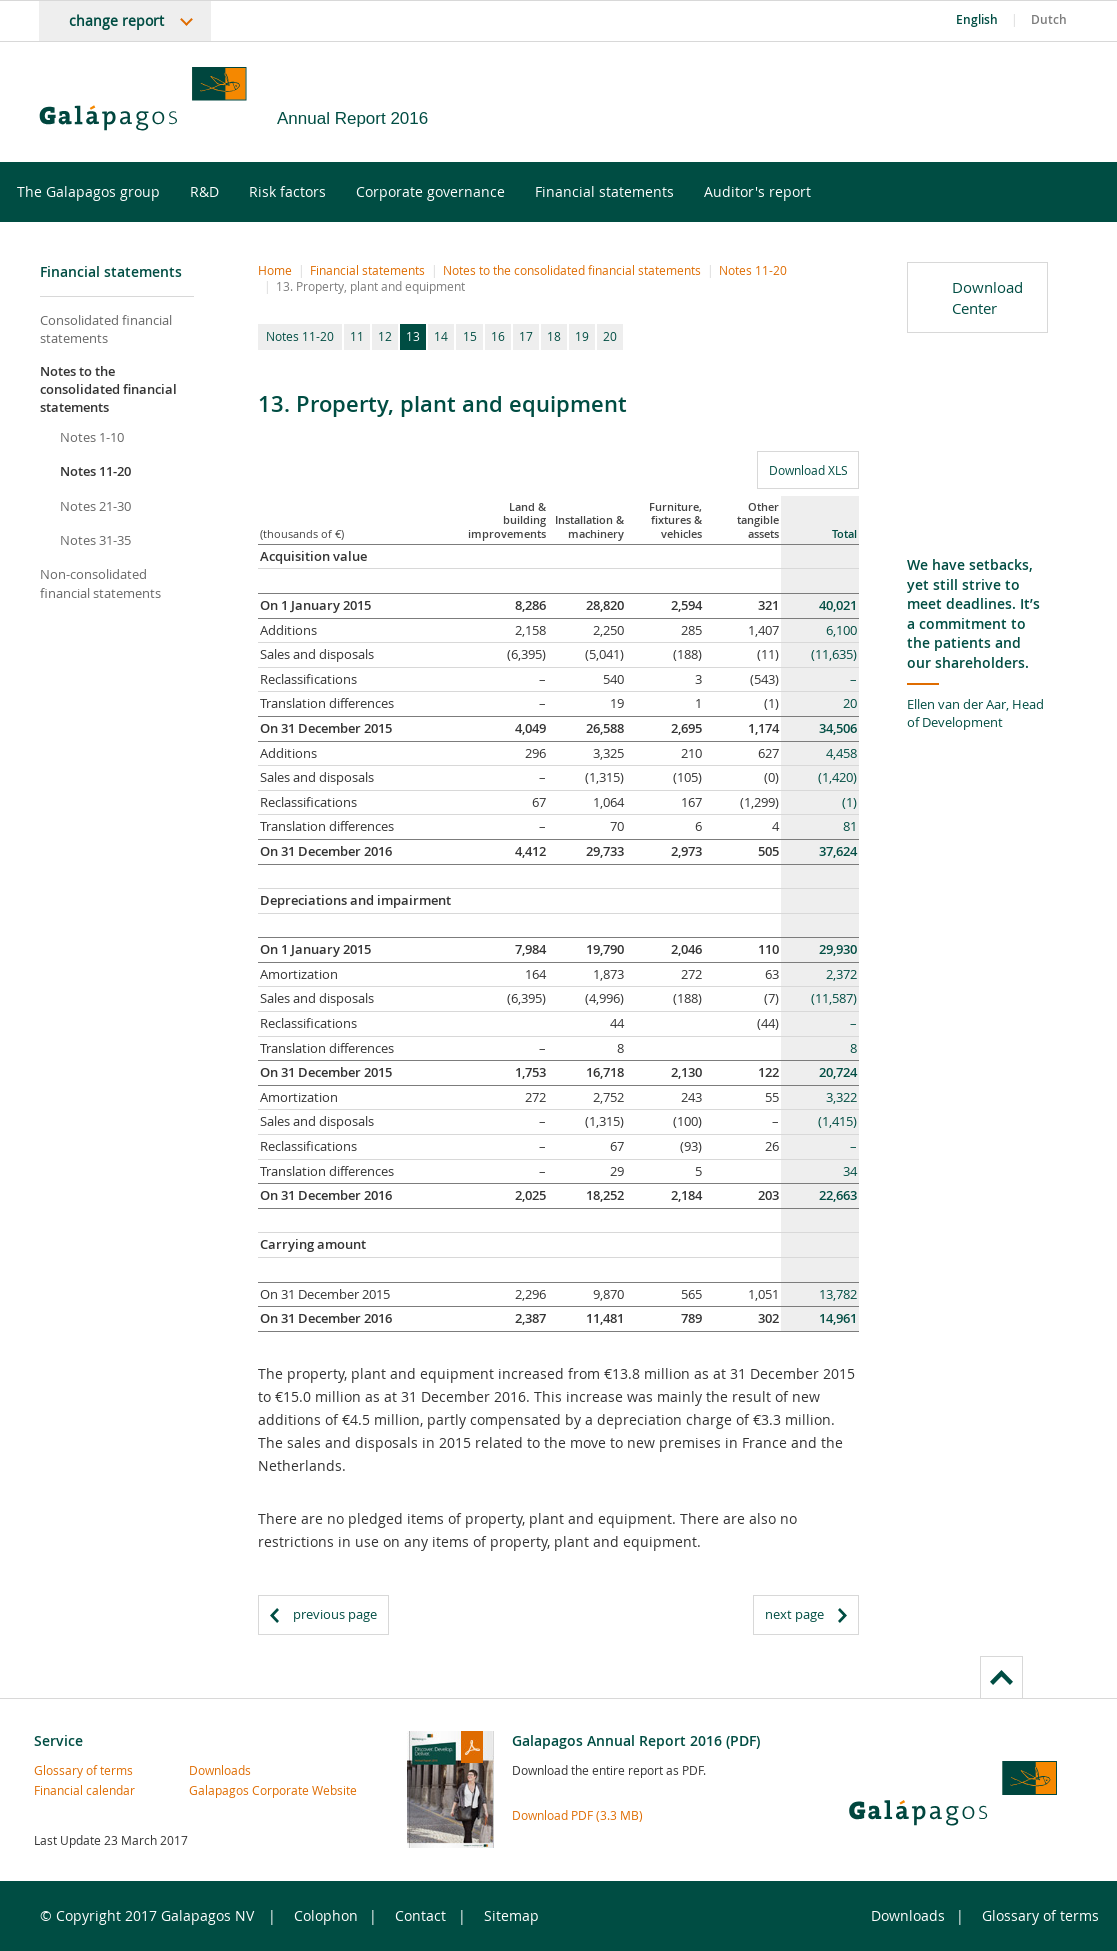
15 (470, 336)
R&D (217, 191)
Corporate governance (443, 191)
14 (441, 336)
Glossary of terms (71, 1770)
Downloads (220, 1770)
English (977, 20)
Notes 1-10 (92, 437)
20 (610, 336)
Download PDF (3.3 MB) (577, 1815)
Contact (420, 1915)
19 (582, 336)
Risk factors (300, 191)
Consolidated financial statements (106, 329)
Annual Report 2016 (352, 118)
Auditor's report (770, 191)
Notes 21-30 (95, 506)
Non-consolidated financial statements (100, 583)
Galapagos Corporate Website (226, 1790)
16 (498, 336)
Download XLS (802, 469)
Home (275, 270)
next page (794, 1614)
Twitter (994, 106)
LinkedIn (1057, 106)
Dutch (1049, 20)
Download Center (987, 297)
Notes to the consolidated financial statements (108, 389)
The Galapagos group (101, 191)
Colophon (326, 1915)
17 (526, 336)
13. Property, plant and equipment (370, 286)
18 (554, 336)
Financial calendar (71, 1790)
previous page (335, 1614)
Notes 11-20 (95, 471)
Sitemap (511, 1915)
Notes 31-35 (95, 540)
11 (357, 336)
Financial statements (617, 191)
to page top (1001, 1677)
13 (413, 336)
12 (385, 336)
